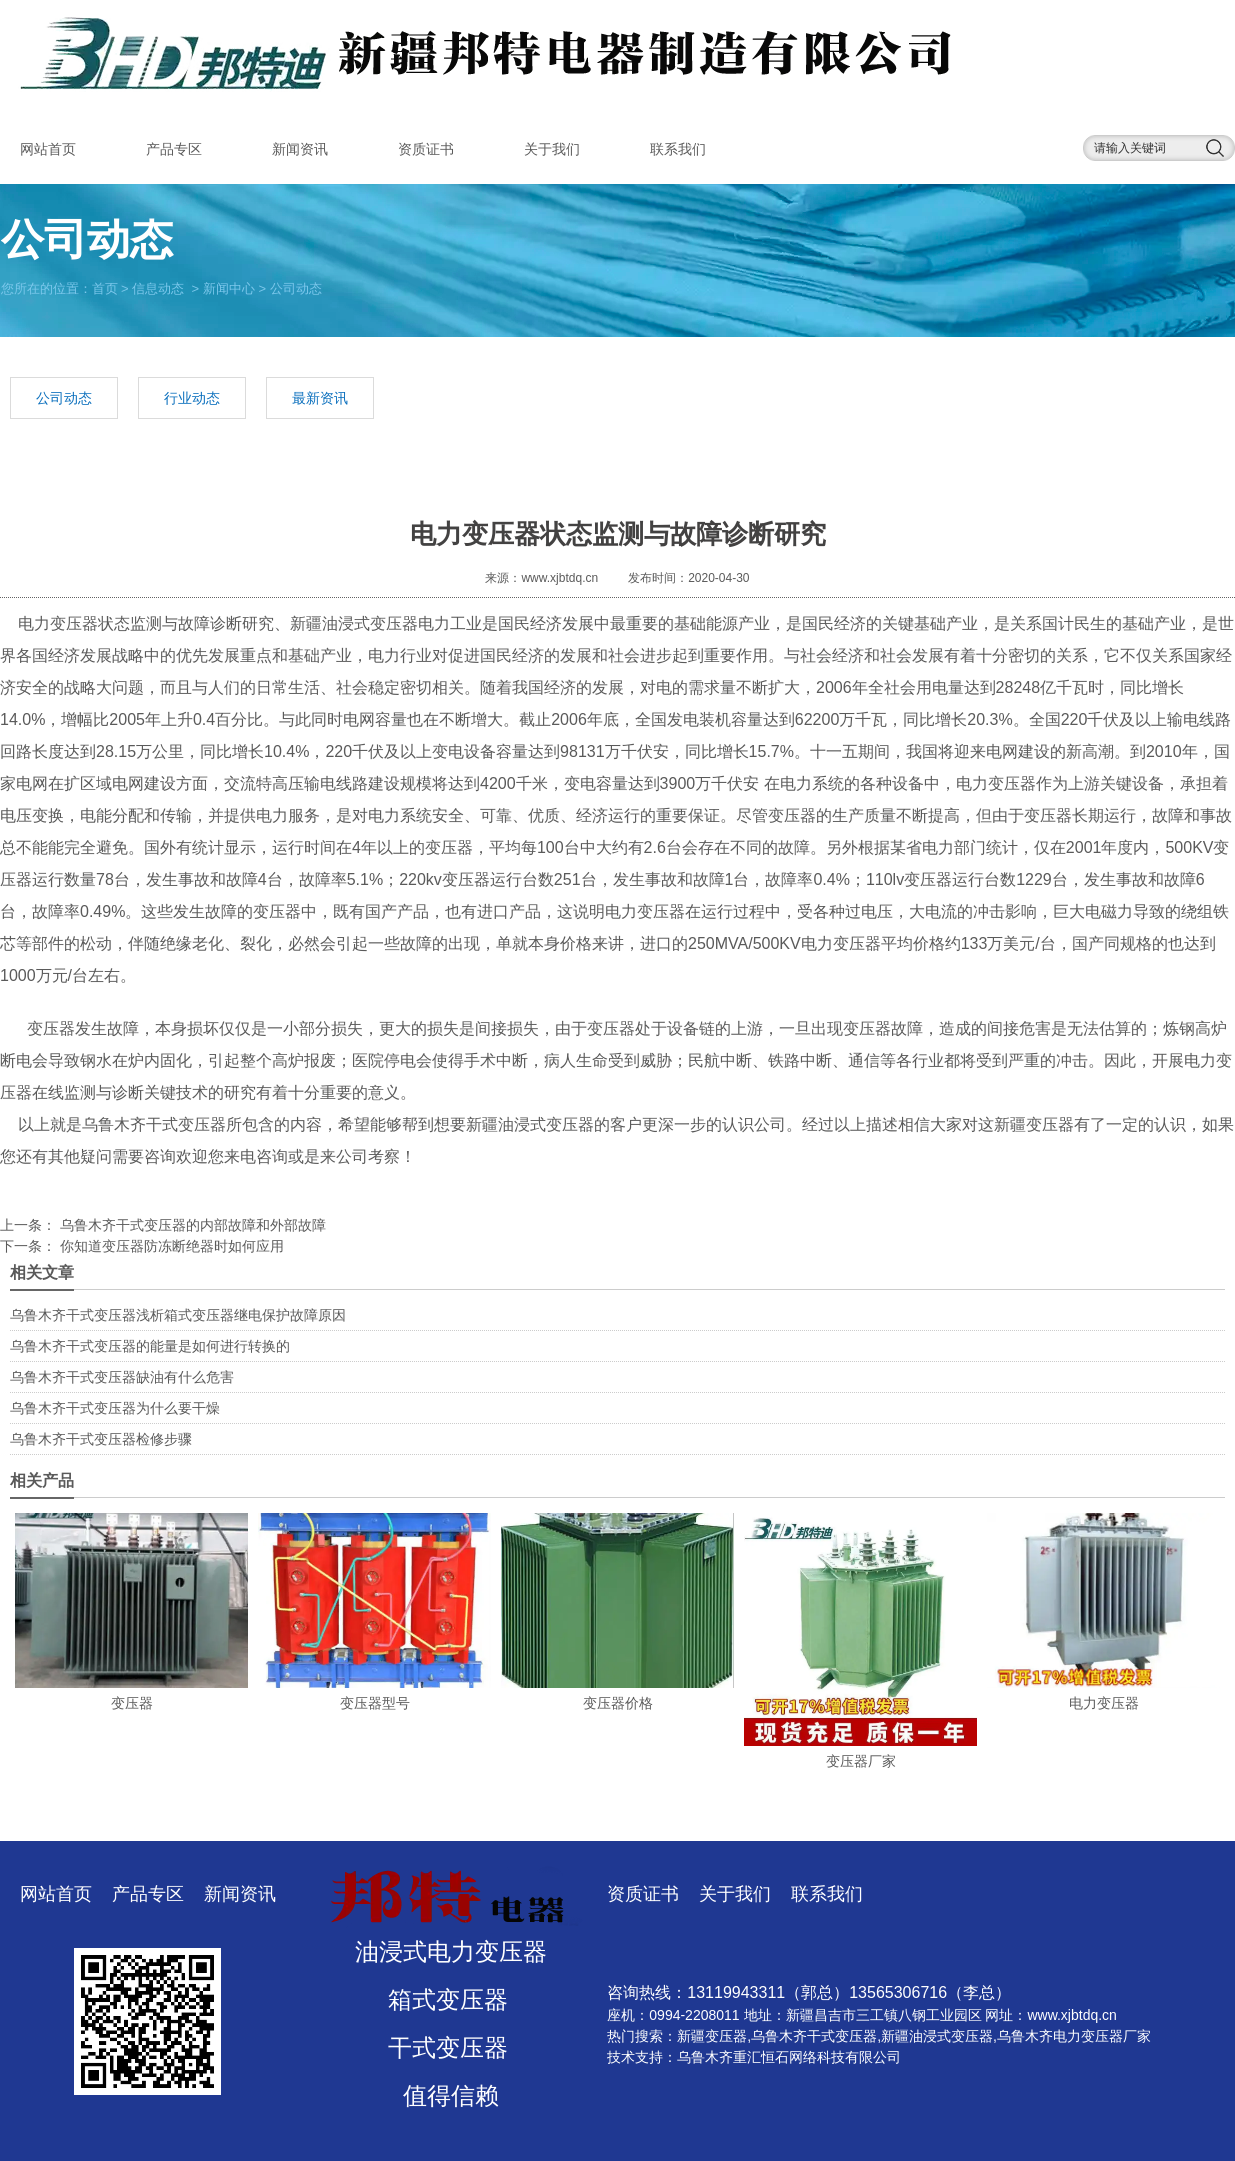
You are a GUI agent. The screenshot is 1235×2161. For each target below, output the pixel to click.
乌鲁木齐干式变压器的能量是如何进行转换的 (150, 1346)
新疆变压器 (712, 2036)
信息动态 (158, 287)
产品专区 (174, 149)
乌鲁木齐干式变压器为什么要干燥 (115, 1408)
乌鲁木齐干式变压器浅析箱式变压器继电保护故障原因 (178, 1315)
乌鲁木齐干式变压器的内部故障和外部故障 (191, 1225)
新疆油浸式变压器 (937, 2036)
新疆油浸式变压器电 (362, 623)
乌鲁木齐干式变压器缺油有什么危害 (122, 1377)
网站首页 (48, 149)
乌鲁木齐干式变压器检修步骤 (101, 1439)
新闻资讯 (300, 149)
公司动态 (64, 398)
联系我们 (678, 149)
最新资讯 (320, 398)
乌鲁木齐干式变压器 (154, 1124)
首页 (105, 287)
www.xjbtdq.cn (559, 578)
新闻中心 (229, 287)
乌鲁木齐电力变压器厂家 (1074, 2036)
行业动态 (192, 398)
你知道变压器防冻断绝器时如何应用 (170, 1246)
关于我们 (552, 149)
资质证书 (426, 149)
